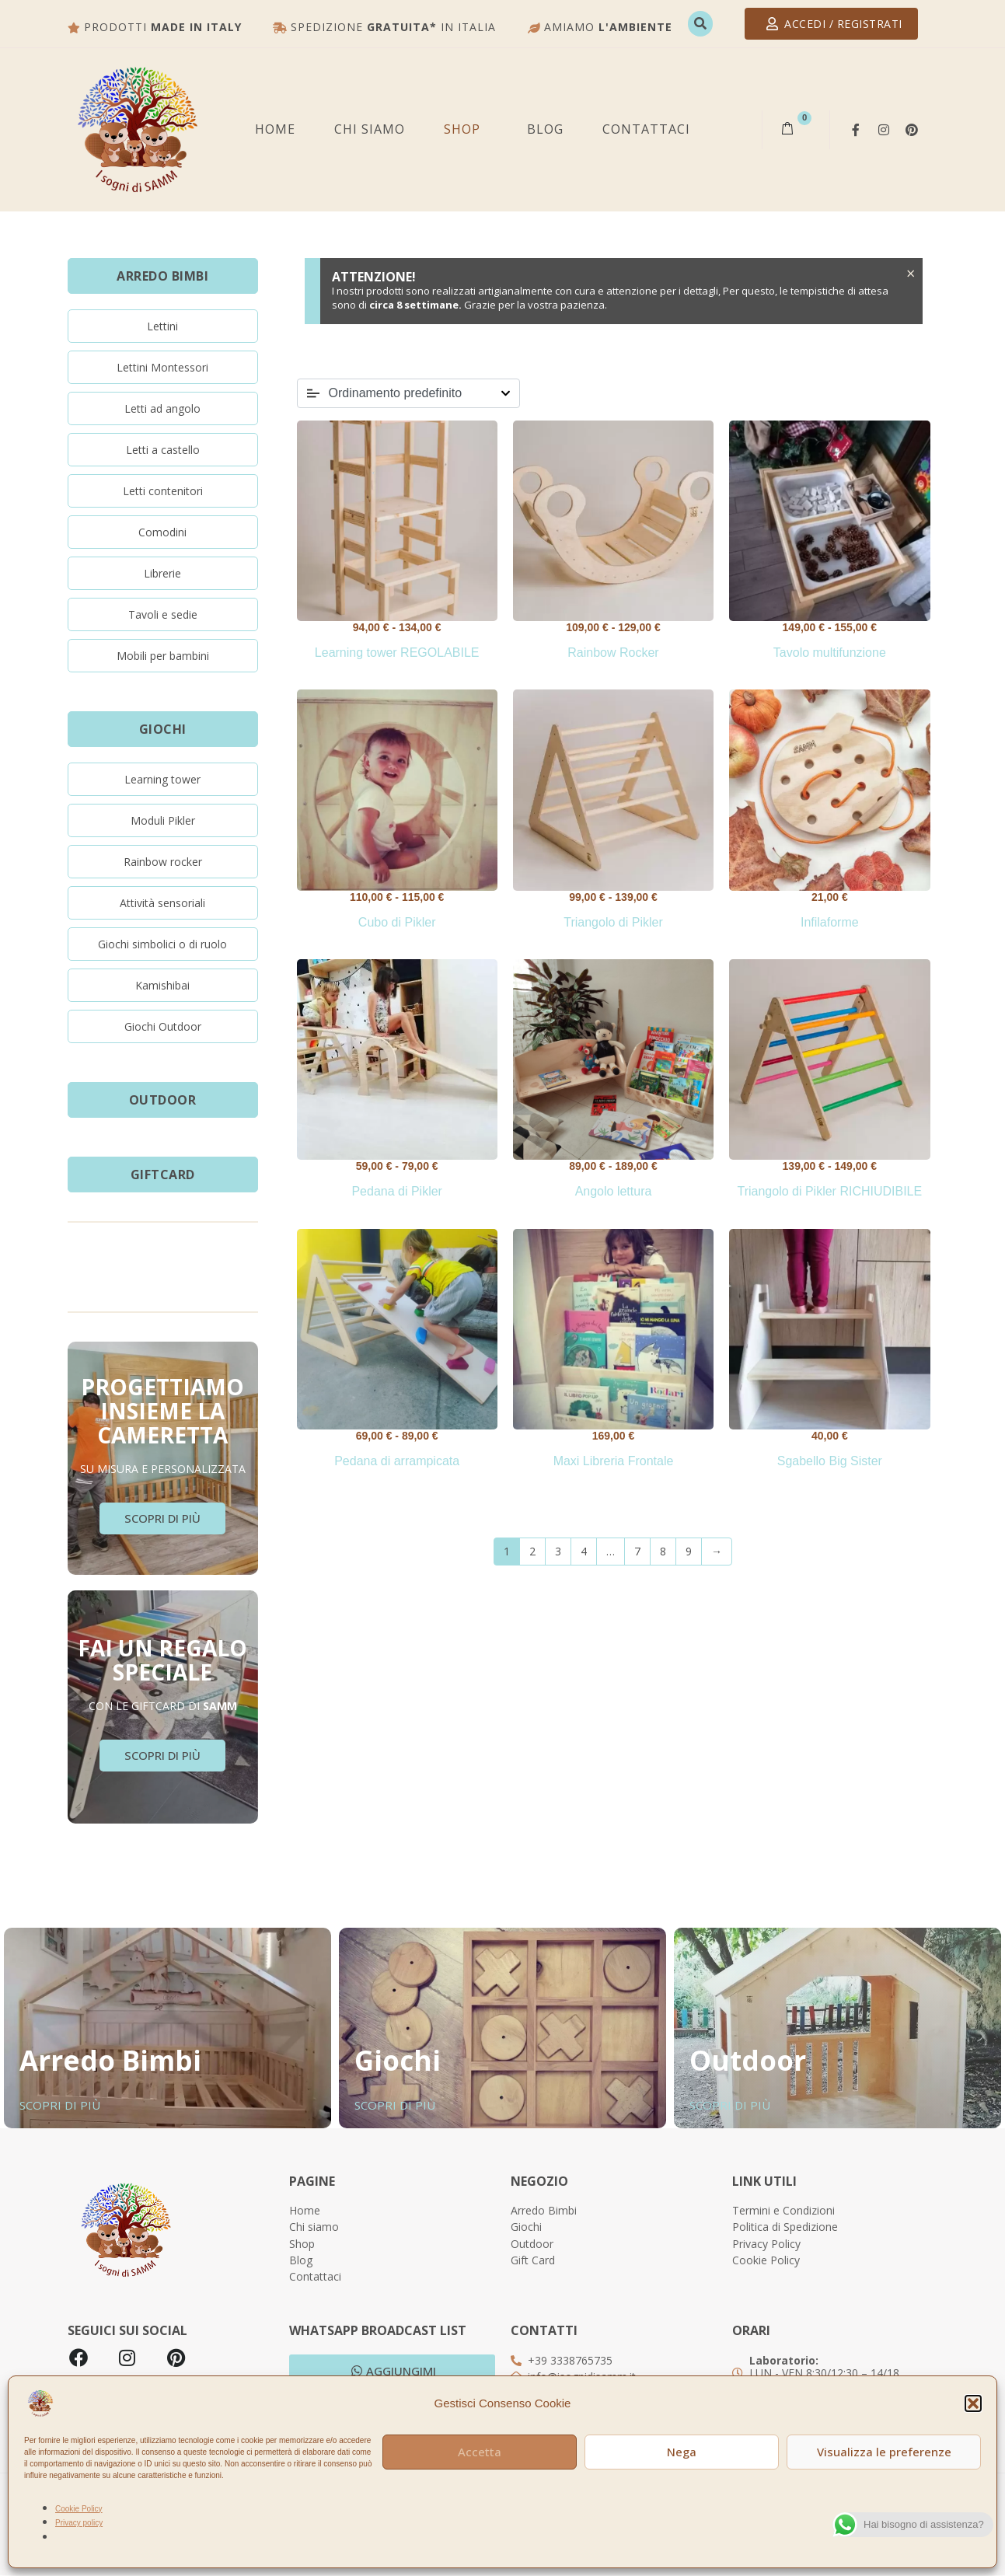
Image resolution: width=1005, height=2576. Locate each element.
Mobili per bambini (163, 655)
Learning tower (162, 779)
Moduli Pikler (163, 820)
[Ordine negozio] (408, 393)
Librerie (162, 573)
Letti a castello (163, 449)
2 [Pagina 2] (532, 1551)
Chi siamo (369, 129)
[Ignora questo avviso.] (908, 276)
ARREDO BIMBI (162, 275)
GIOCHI (163, 729)
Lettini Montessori (162, 367)
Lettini (162, 326)
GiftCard (163, 1174)
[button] (973, 2403)
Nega (681, 2451)
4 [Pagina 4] (584, 1551)
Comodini (162, 532)
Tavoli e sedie (162, 614)
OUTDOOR (163, 1099)
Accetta (479, 2451)
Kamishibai (162, 985)
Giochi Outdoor (162, 1026)
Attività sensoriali (162, 902)
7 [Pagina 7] (637, 1551)
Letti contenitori (163, 490)
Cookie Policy (79, 2508)
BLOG (545, 129)
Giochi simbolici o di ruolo (162, 944)
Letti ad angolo (162, 408)
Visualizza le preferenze (884, 2451)
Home (275, 129)
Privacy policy (79, 2522)
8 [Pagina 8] (663, 1551)
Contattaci (646, 129)
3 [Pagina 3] (558, 1551)
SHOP (462, 129)
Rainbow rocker (163, 861)
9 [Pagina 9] (689, 1551)
